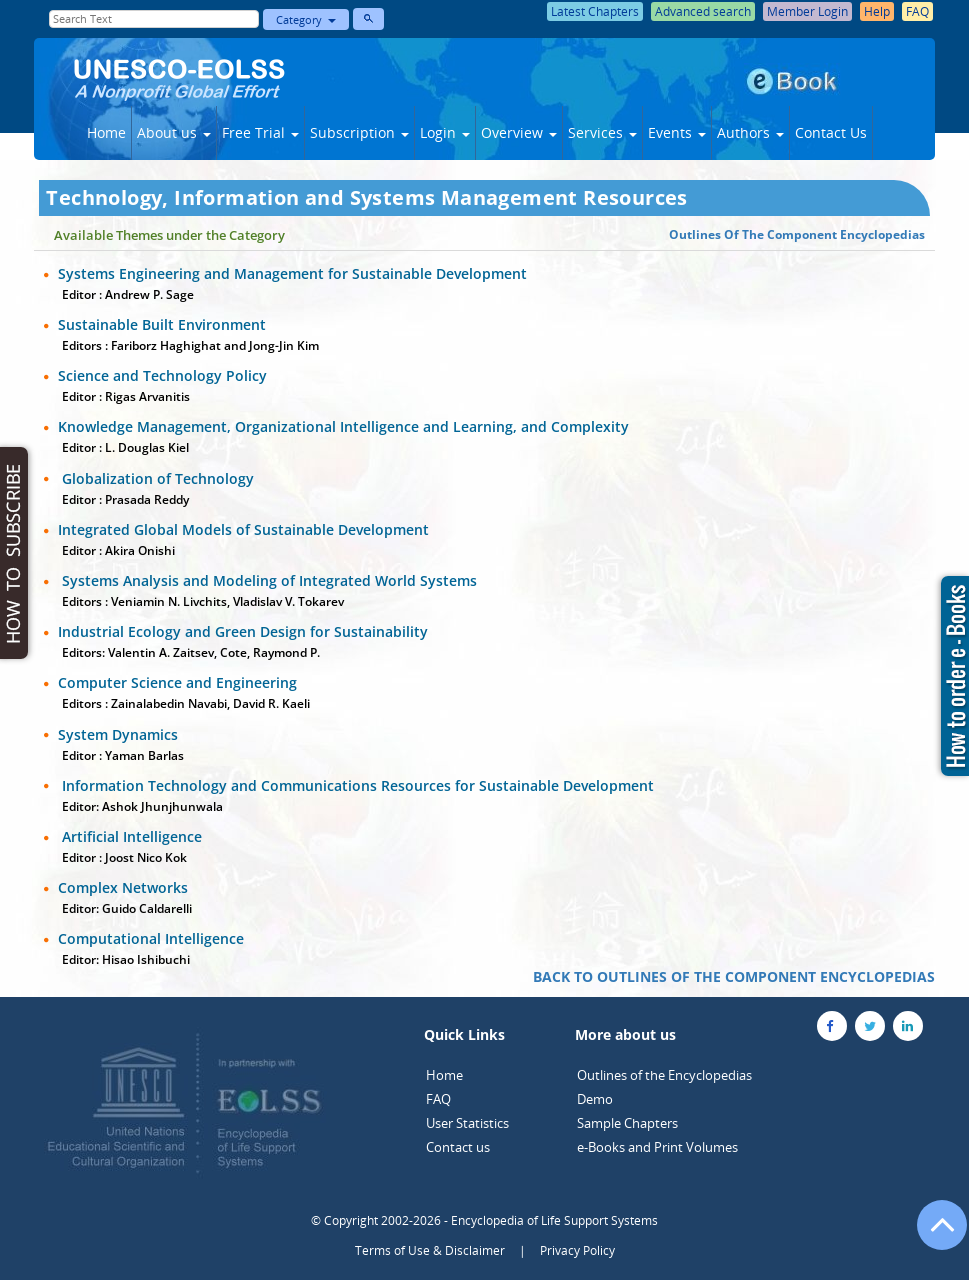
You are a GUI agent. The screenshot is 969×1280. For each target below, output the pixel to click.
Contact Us (831, 132)
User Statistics (467, 1123)
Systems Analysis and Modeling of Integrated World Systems (267, 580)
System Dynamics (118, 734)
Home (106, 132)
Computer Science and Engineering (177, 682)
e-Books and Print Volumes (657, 1147)
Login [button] (445, 132)
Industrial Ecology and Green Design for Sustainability (243, 631)
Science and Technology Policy (162, 375)
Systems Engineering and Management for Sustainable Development (292, 273)
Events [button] (677, 132)
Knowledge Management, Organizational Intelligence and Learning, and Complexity (343, 426)
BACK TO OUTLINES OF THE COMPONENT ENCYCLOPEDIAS (734, 976)
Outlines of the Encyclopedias (664, 1075)
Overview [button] (519, 132)
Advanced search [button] (703, 11)
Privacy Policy (577, 1250)
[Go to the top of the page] (933, 1235)
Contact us (458, 1147)
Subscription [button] (359, 132)
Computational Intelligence (151, 938)
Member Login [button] (807, 11)
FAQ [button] (917, 11)
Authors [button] (750, 132)
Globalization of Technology (156, 478)
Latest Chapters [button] (595, 11)
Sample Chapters (627, 1123)
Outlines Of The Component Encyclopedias (797, 234)
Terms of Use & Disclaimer (430, 1250)
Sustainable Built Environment (162, 324)
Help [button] (877, 11)
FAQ (438, 1099)
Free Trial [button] (260, 132)
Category (306, 19)
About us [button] (174, 132)
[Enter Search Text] (154, 19)
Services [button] (602, 132)
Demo (595, 1099)
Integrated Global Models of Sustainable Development (243, 529)
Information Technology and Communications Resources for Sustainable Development (356, 785)
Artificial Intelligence (130, 836)
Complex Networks (123, 887)
